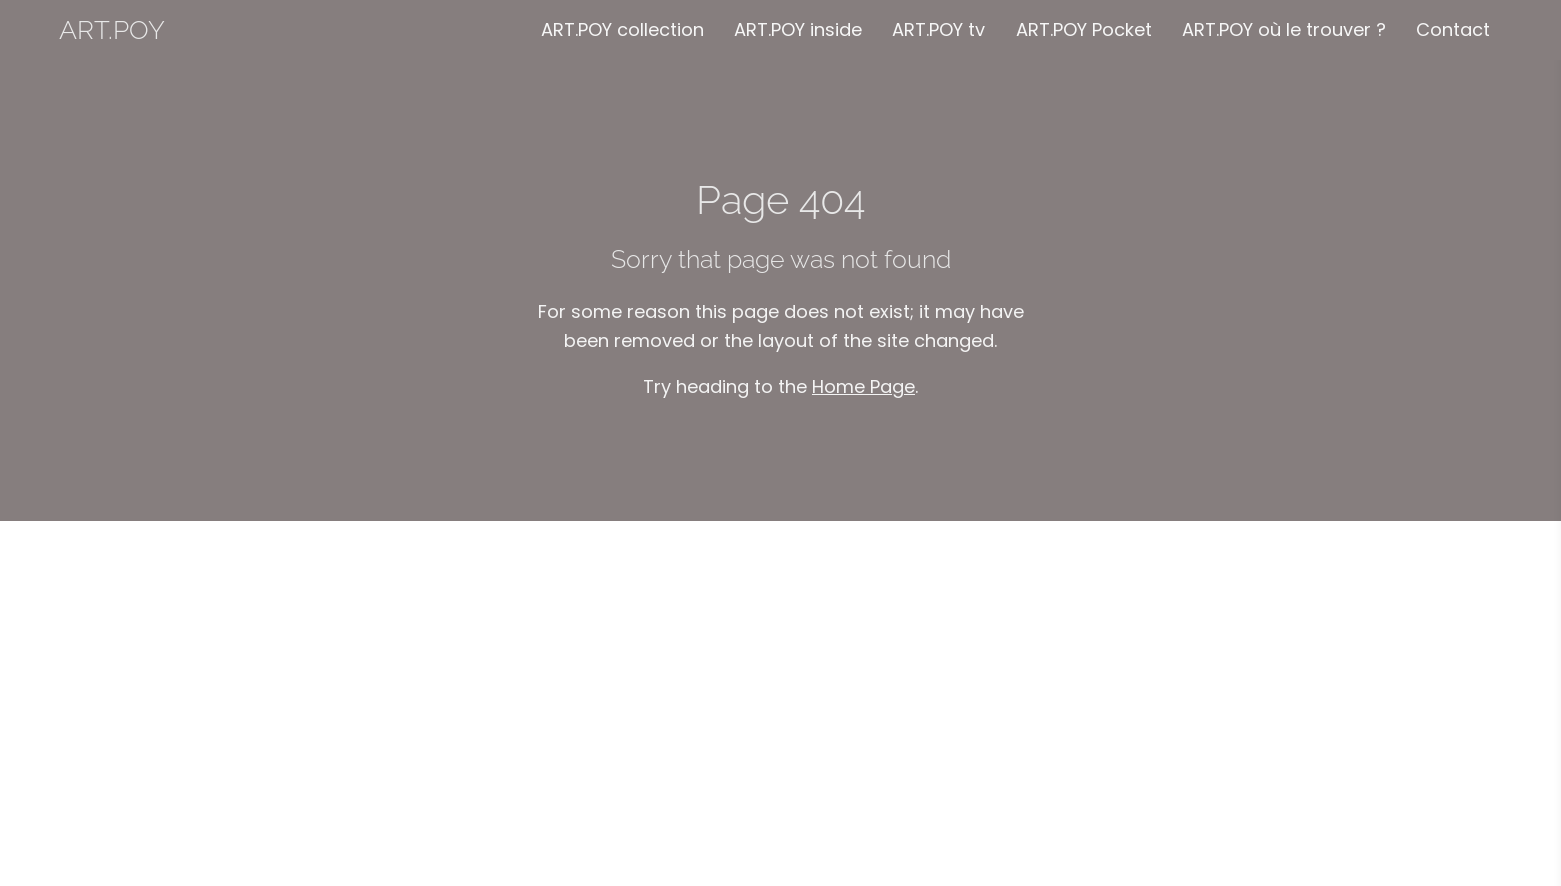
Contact (1453, 29)
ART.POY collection (622, 29)
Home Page (863, 386)
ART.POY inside (798, 29)
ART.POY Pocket (1084, 29)
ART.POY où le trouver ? (1284, 29)
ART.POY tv (938, 29)
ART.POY (112, 30)
